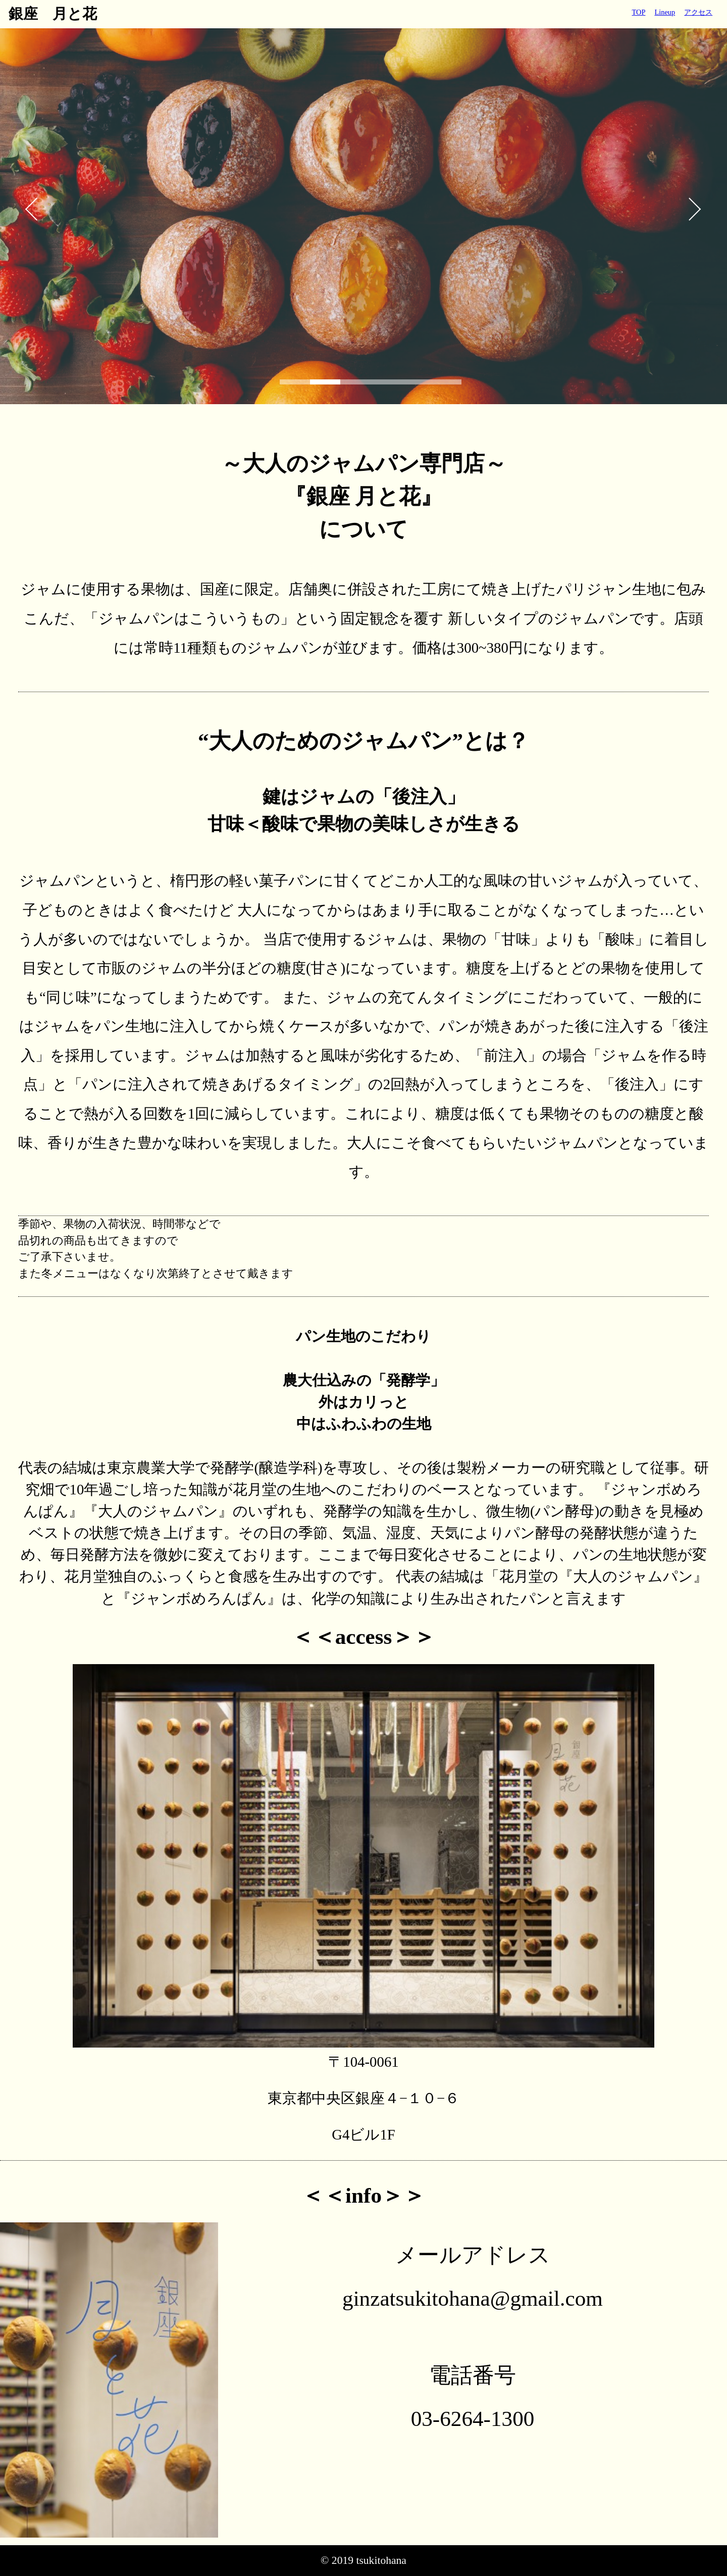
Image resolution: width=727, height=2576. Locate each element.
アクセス (698, 12)
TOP (639, 12)
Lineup (664, 12)
